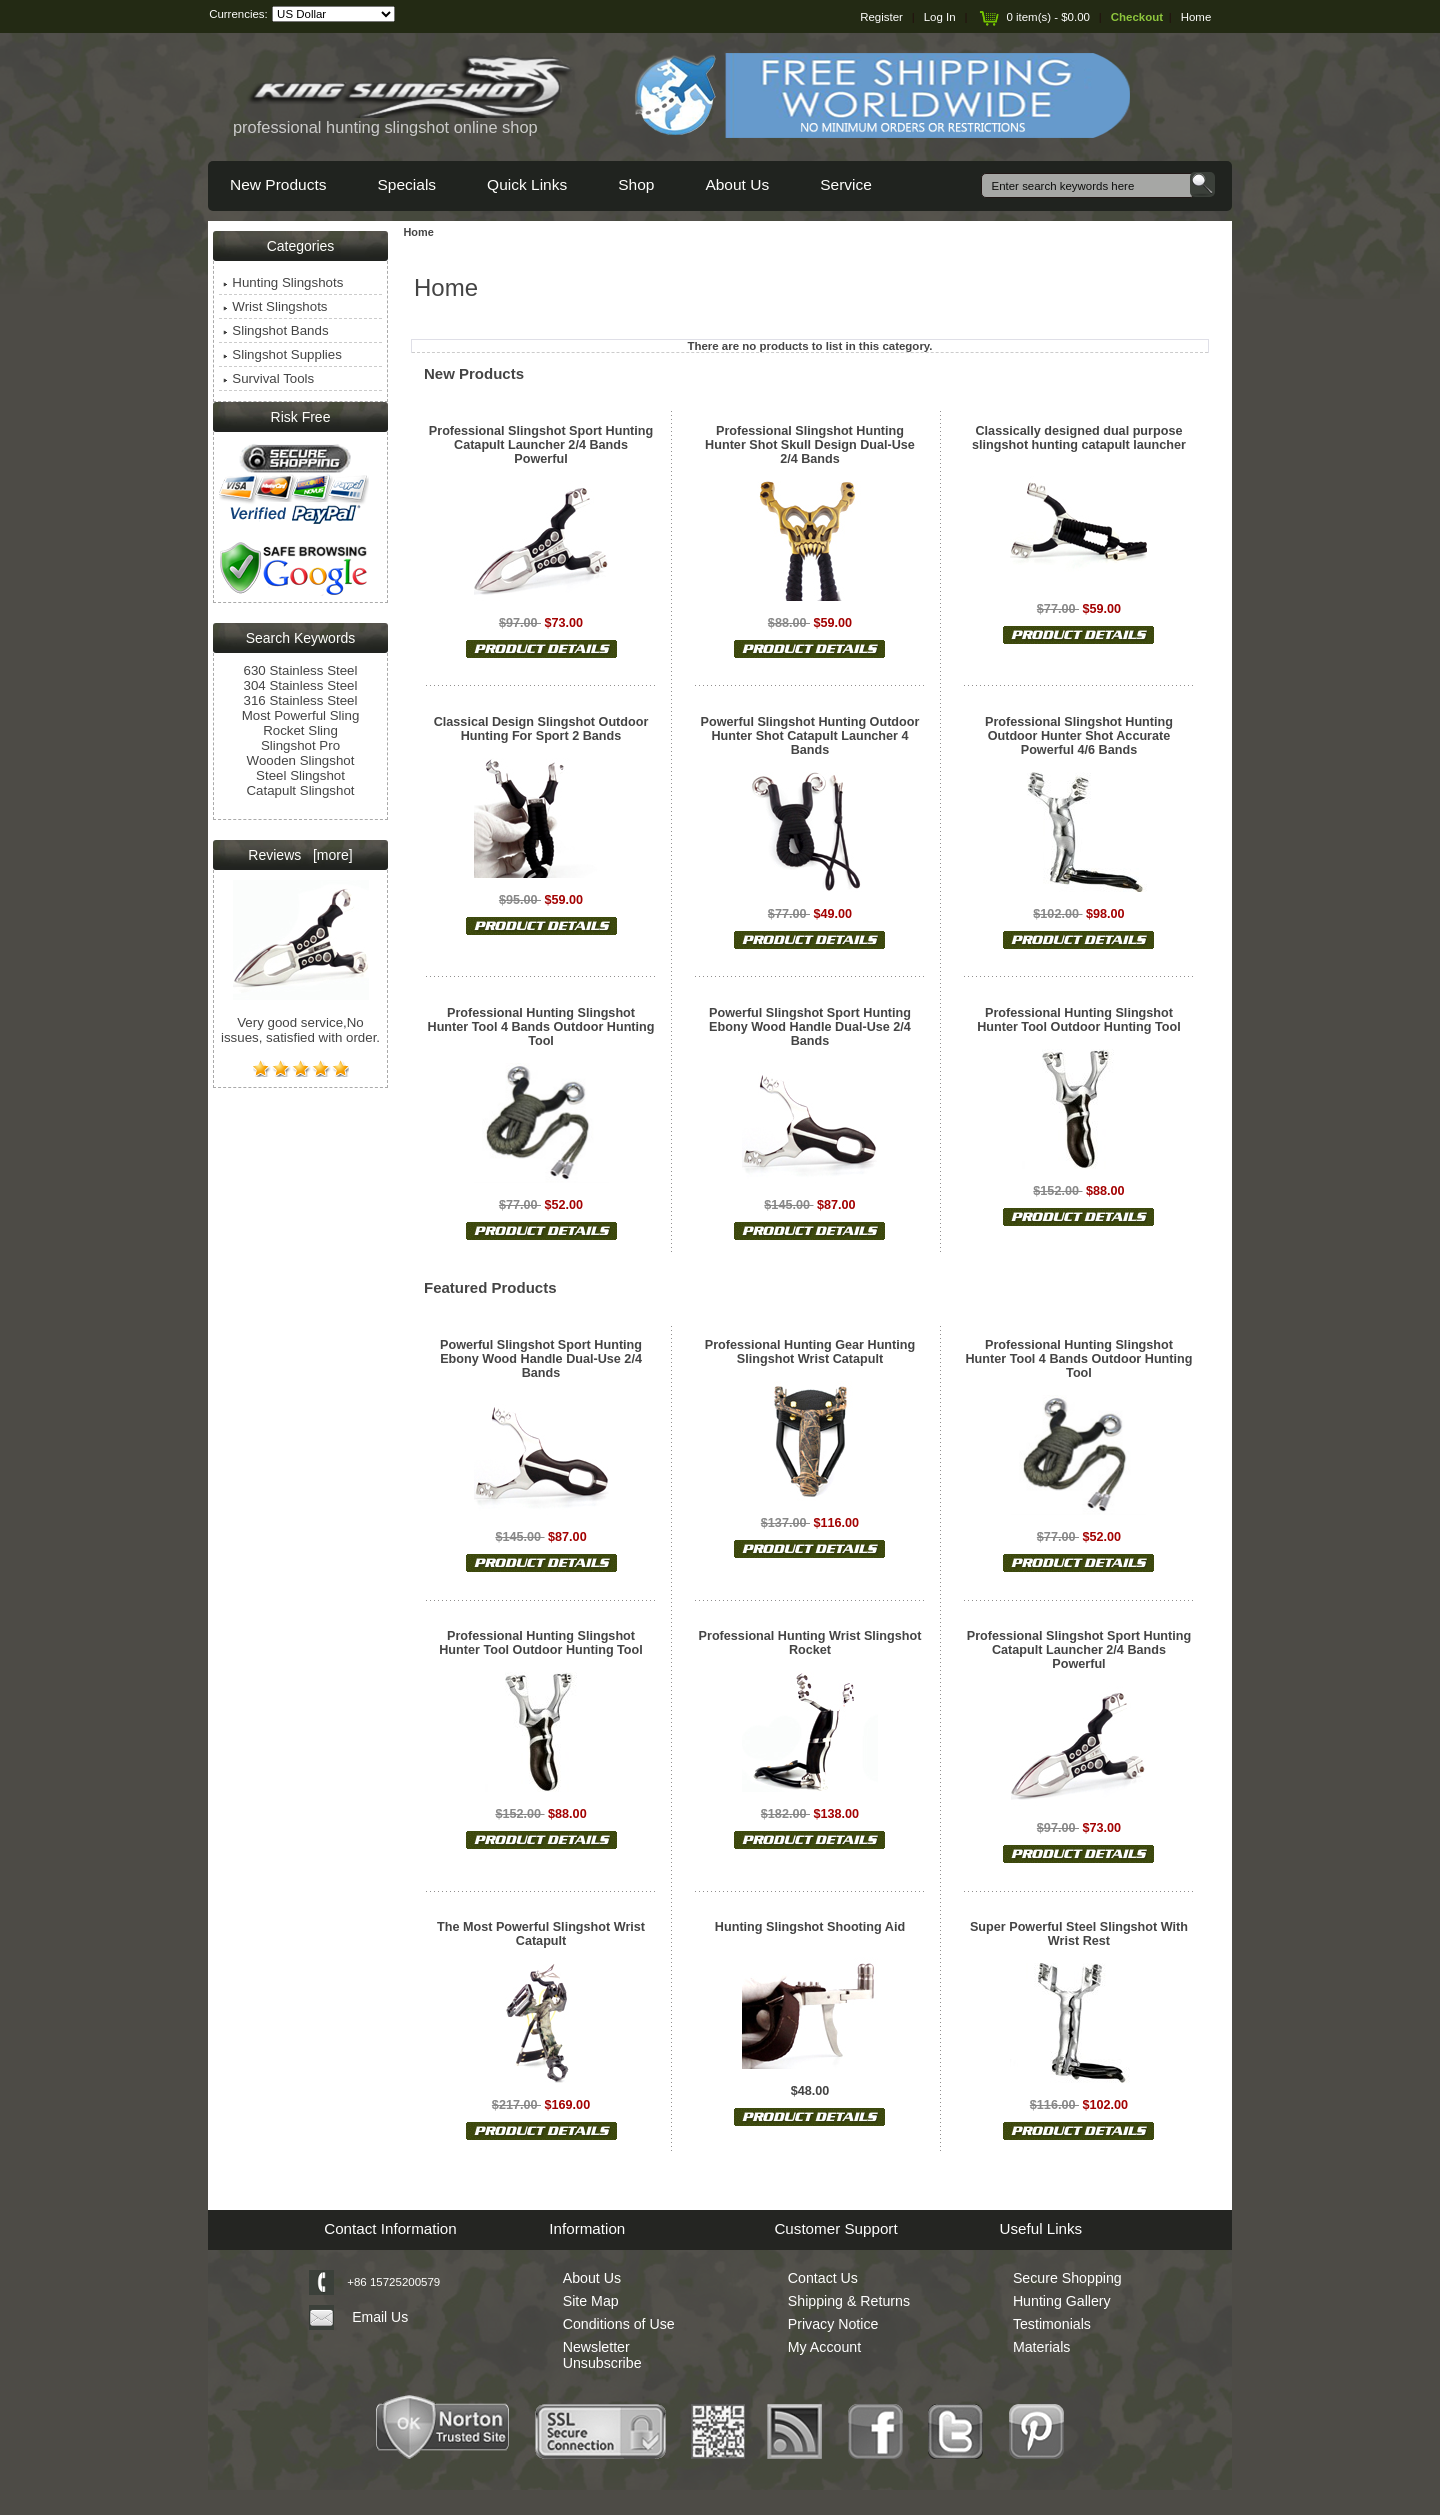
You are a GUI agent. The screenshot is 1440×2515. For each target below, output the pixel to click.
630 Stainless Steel (301, 670)
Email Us (380, 2317)
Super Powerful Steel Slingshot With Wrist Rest (1079, 1934)
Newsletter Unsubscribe (602, 2355)
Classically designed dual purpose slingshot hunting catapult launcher (1079, 438)
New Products (278, 184)
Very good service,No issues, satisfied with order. (300, 1016)
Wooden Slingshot (301, 760)
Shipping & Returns (849, 2301)
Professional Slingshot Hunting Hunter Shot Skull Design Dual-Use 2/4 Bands (810, 445)
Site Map (591, 2301)
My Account (824, 2347)
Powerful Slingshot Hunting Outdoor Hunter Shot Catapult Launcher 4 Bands (810, 736)
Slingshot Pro (300, 745)
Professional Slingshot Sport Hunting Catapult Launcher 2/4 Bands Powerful (541, 445)
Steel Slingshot (300, 775)
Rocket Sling (300, 730)
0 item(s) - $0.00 (1033, 17)
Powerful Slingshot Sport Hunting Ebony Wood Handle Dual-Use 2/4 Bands (810, 1027)
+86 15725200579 (393, 2282)
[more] (328, 855)
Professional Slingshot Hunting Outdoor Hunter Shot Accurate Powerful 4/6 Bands (1079, 736)
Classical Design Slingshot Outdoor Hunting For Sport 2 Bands (541, 729)
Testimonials (1052, 2324)
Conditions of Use (619, 2324)
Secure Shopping (1067, 2278)
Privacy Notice (833, 2324)
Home (1196, 17)
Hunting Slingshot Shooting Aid (810, 1927)
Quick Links (527, 184)
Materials (1042, 2347)
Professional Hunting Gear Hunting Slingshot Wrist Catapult (810, 1352)
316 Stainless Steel (301, 700)
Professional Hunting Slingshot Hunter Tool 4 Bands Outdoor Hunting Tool (541, 1027)
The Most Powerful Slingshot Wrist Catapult (541, 1934)
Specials (406, 184)
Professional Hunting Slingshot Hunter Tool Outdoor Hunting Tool (1079, 1020)
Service (846, 184)
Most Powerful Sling (301, 715)
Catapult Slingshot (300, 790)
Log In (940, 17)
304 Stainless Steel (301, 685)
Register (881, 17)
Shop (636, 184)
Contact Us (823, 2278)
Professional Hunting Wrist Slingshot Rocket (810, 1643)
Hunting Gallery (1062, 2301)
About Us (737, 184)
